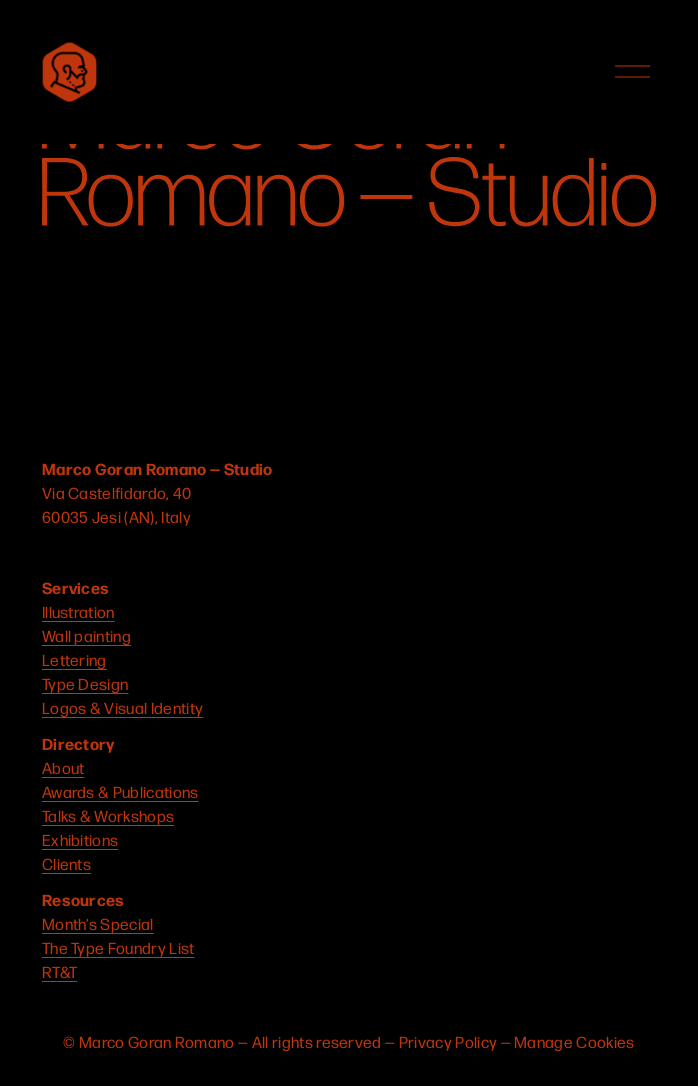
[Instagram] (54, 552)
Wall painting (86, 635)
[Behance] (206, 552)
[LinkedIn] (168, 552)
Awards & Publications (120, 791)
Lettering (74, 659)
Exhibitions (80, 839)
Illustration (78, 611)
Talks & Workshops (108, 815)
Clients (66, 863)
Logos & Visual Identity (122, 707)
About (63, 767)
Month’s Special (98, 923)
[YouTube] (92, 552)
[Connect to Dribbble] (130, 552)
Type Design (85, 683)
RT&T (59, 971)
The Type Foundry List (118, 947)
